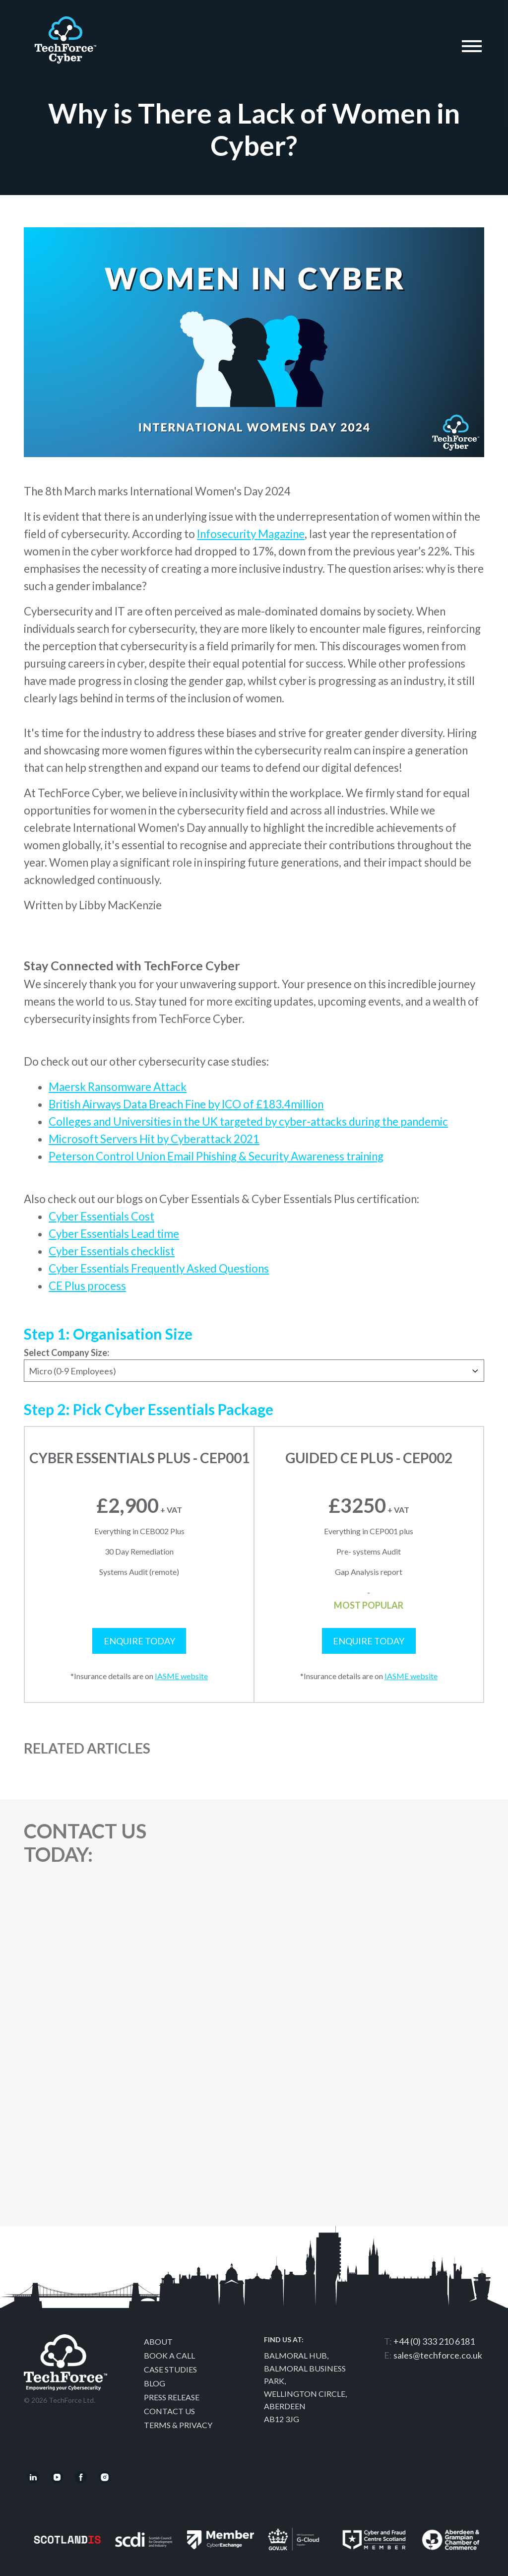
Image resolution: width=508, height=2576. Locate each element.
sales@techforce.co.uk (437, 2355)
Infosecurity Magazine (251, 534)
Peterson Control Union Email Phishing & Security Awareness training (216, 1156)
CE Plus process (87, 1285)
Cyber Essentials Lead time (114, 1233)
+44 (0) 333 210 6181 (434, 2341)
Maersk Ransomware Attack (118, 1086)
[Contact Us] (333, 2017)
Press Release (171, 2397)
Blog (154, 2383)
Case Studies (170, 2369)
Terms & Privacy (178, 2425)
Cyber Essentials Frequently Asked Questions (159, 1268)
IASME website (181, 1676)
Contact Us (169, 2411)
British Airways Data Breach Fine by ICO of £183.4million (186, 1104)
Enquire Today (139, 1640)
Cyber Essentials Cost (101, 1216)
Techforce (65, 36)
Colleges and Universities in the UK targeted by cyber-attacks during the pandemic (248, 1121)
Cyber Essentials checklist (112, 1251)
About (158, 2341)
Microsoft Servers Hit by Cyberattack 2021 (154, 1139)
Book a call (169, 2355)
